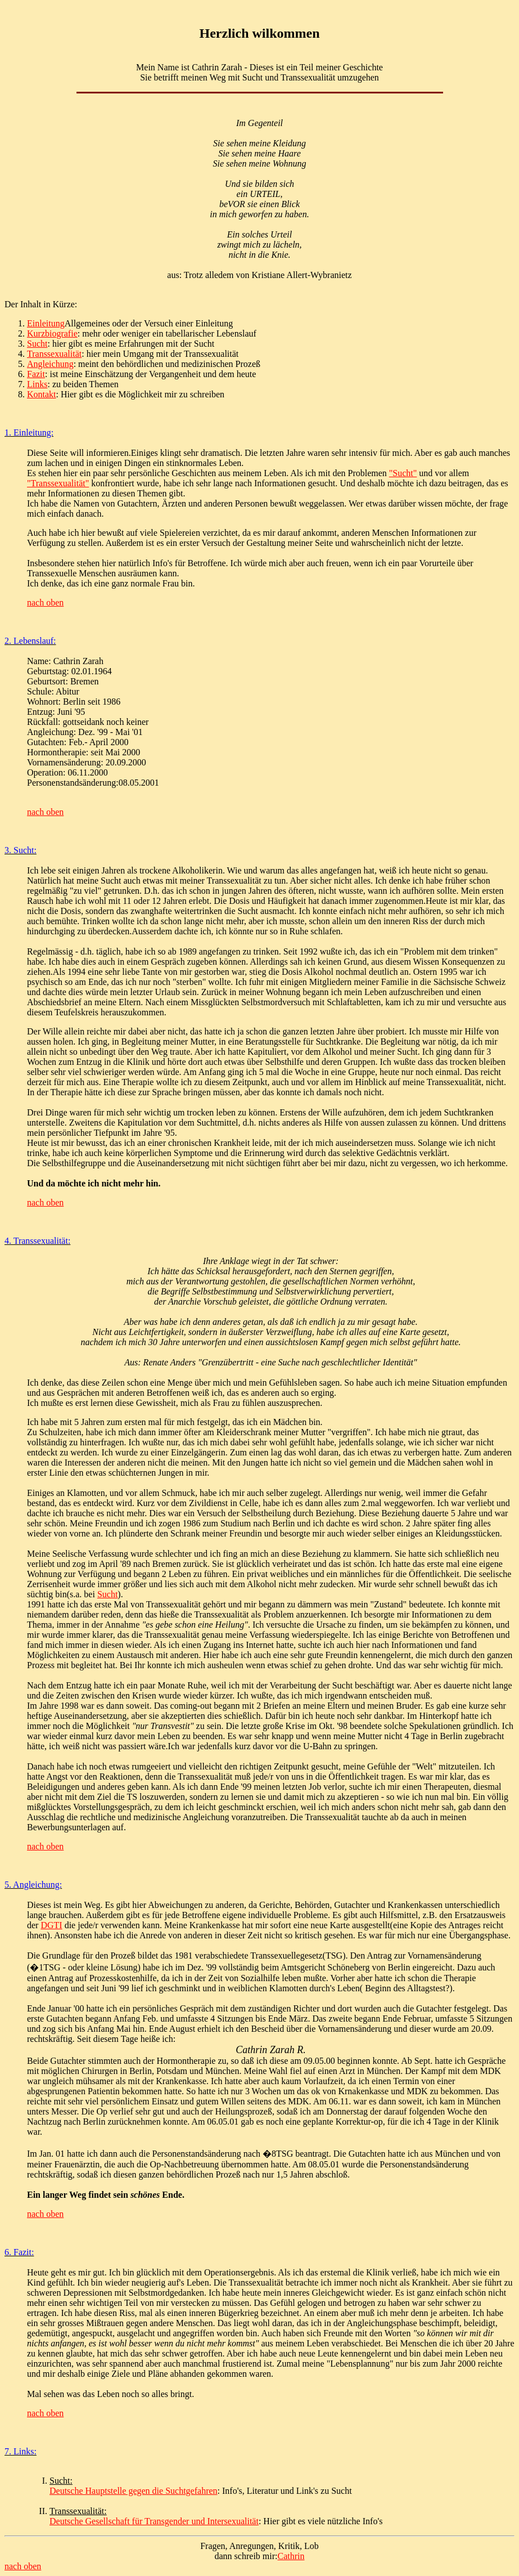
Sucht (37, 343)
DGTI (51, 1925)
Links (37, 384)
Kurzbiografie (52, 333)
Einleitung (46, 323)
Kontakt (41, 394)
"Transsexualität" (58, 483)
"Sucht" (403, 473)
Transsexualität (54, 354)
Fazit (36, 374)
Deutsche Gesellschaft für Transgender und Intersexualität (154, 2521)
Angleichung (50, 364)
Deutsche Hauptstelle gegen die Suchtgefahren (133, 2491)
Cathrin (290, 2556)
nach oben (45, 602)
